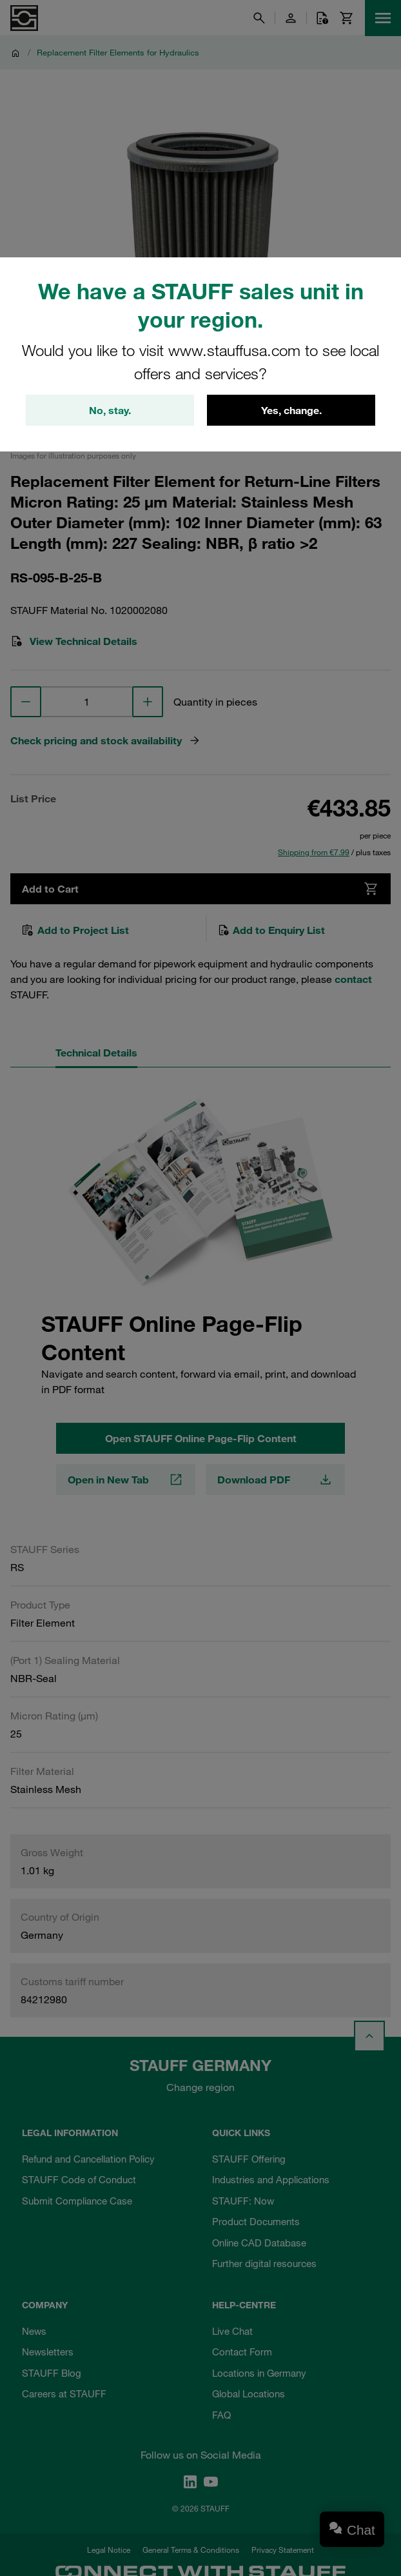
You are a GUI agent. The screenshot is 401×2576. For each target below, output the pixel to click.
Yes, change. (291, 410)
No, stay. (110, 410)
